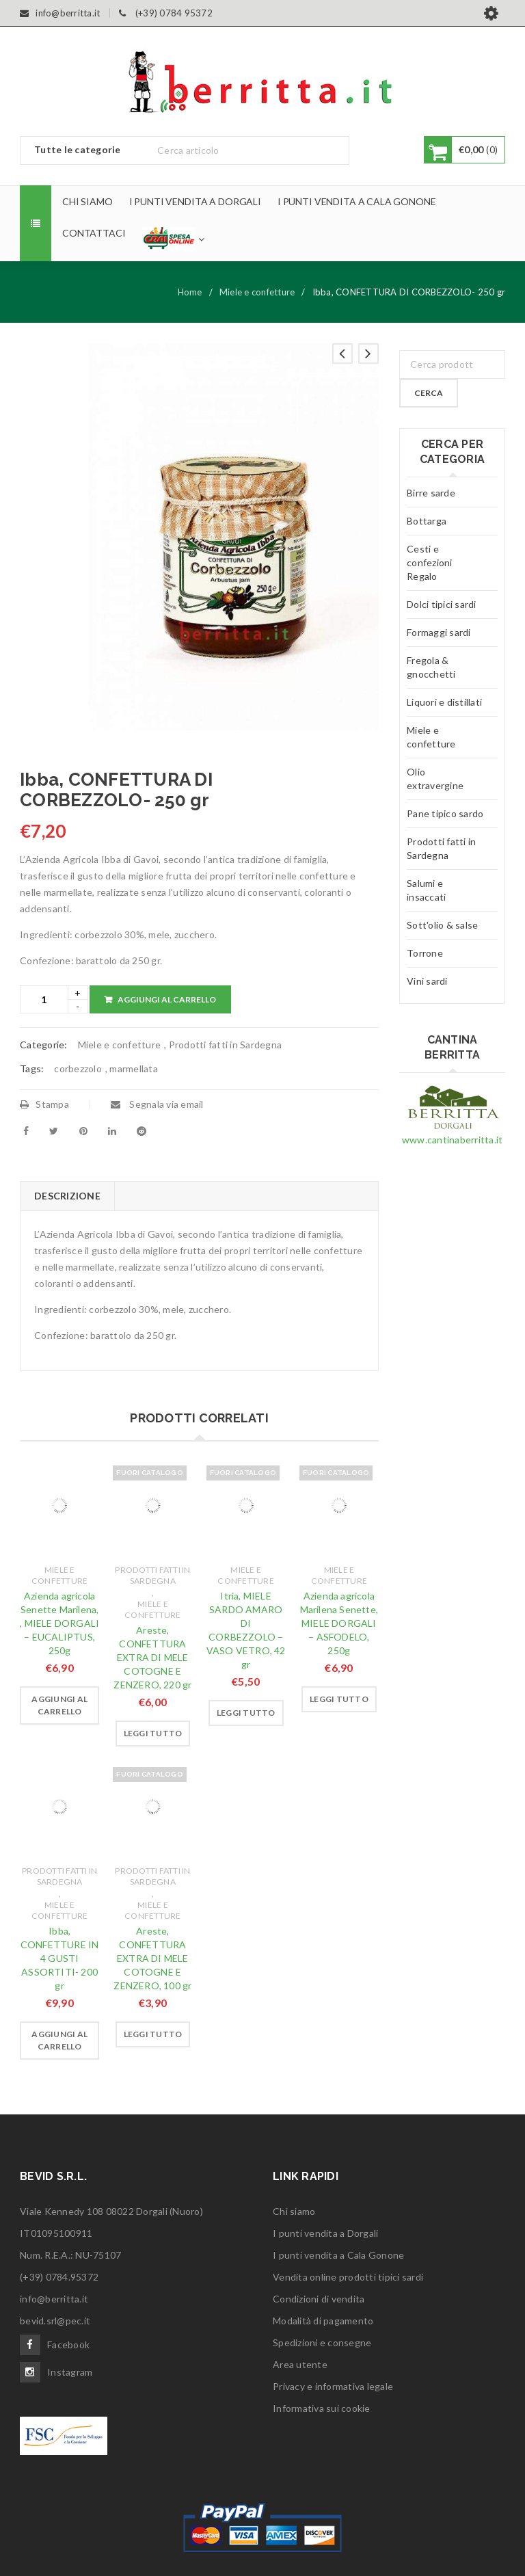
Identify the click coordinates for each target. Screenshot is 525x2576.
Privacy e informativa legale (333, 2386)
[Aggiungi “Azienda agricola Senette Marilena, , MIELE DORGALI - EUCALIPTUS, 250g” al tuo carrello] (59, 1705)
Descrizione (67, 1195)
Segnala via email (157, 1104)
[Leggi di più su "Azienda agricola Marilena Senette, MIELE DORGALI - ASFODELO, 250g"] (339, 1699)
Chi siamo (294, 2211)
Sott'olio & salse (442, 925)
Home (190, 292)
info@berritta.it (54, 2299)
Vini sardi (427, 981)
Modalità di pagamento (323, 2320)
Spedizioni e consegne (322, 2342)
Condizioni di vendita (318, 2299)
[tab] (67, 1196)
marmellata (133, 1068)
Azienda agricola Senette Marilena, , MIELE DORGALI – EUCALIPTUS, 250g (59, 1623)
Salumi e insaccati (426, 890)
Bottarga (426, 521)
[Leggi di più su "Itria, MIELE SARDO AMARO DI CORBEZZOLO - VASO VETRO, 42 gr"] (246, 1713)
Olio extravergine (435, 778)
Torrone (425, 953)
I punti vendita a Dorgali (325, 2233)
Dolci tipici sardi (441, 604)
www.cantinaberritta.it (452, 1139)
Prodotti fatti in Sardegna (225, 1044)
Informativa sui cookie (322, 2408)
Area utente (300, 2364)
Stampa (44, 1104)
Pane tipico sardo (445, 813)
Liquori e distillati (444, 702)
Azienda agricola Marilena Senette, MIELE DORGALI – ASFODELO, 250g (339, 1623)
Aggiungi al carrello (167, 999)
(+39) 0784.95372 (59, 2277)
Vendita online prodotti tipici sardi (348, 2277)
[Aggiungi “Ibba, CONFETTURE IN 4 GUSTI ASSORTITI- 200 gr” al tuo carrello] (59, 2040)
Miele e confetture (257, 292)
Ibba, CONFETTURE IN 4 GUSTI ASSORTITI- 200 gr (60, 1958)
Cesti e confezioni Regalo (430, 562)
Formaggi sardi (439, 632)
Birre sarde (431, 493)
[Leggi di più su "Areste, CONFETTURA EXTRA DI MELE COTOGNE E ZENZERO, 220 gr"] (153, 1734)
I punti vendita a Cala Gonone (338, 2255)
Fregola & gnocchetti (431, 667)
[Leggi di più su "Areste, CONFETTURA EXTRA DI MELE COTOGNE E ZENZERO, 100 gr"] (153, 2034)
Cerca (428, 393)
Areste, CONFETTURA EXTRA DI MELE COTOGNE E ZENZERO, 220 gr (152, 1657)
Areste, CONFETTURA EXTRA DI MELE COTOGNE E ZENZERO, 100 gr (152, 1958)
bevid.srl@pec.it (55, 2320)
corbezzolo (78, 1068)
